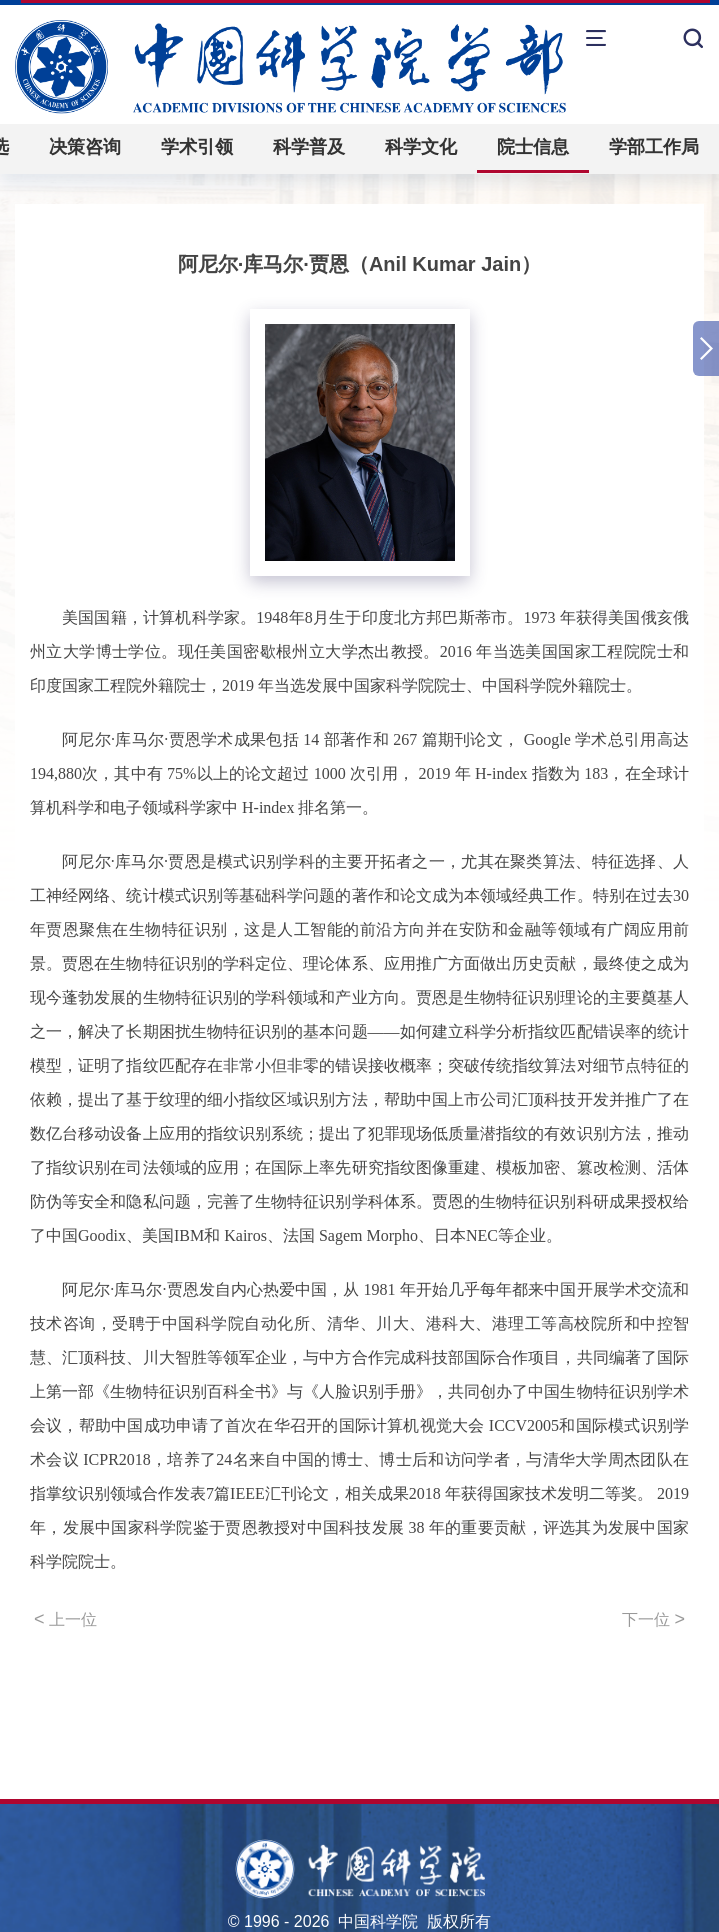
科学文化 (421, 147)
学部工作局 (654, 147)
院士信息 (533, 147)
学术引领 (197, 147)
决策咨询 (85, 147)
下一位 (653, 1619)
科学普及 (309, 147)
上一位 (65, 1619)
